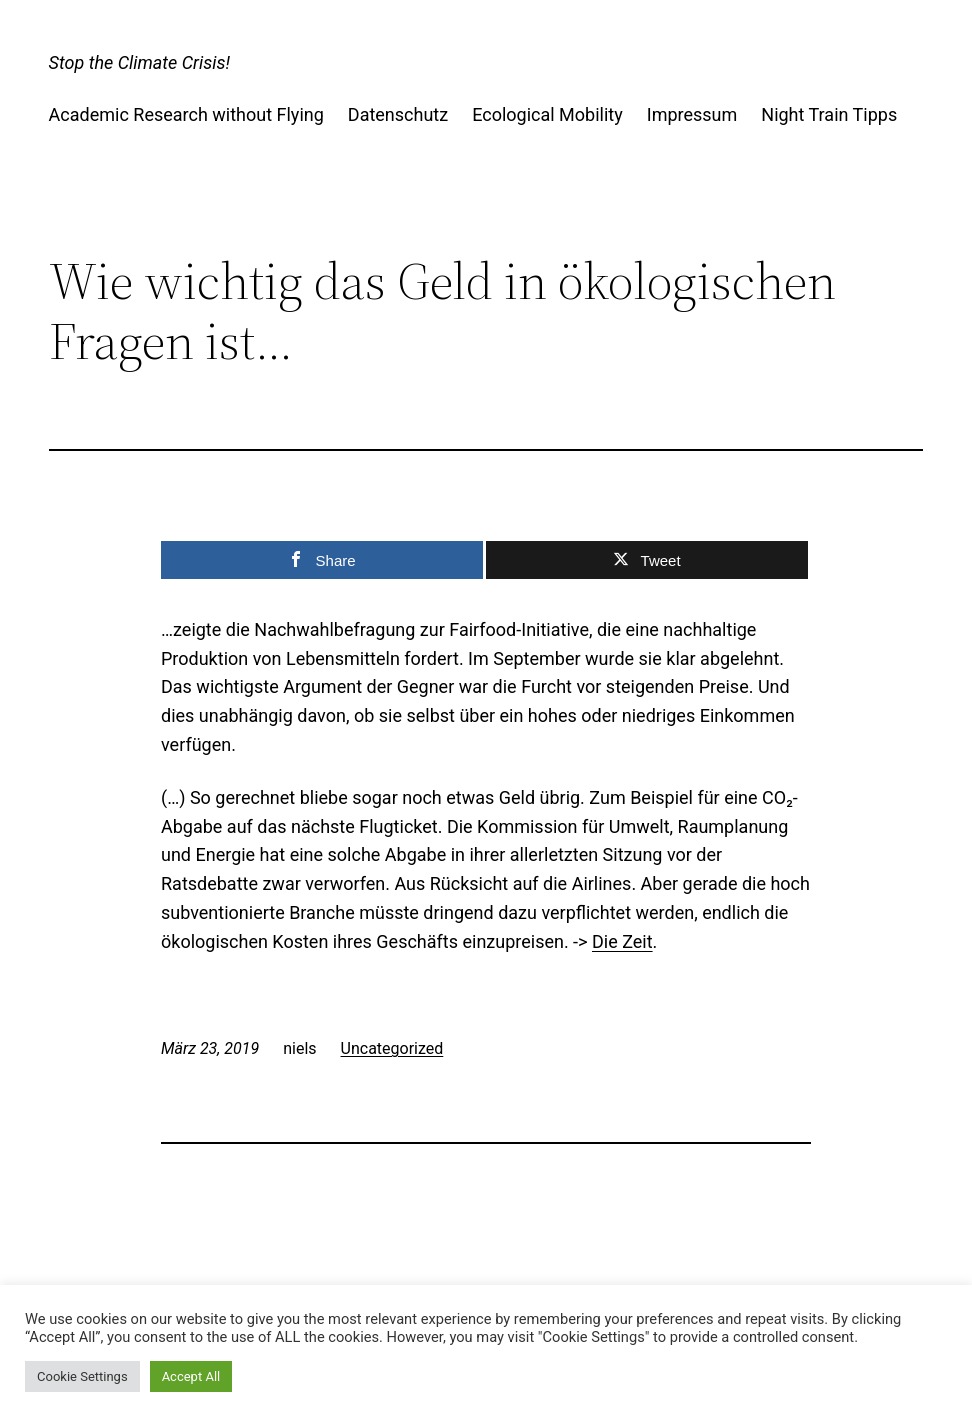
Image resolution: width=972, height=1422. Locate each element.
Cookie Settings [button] (82, 1376)
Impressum (692, 114)
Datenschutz (398, 114)
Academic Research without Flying (186, 114)
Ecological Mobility (547, 114)
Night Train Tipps (829, 114)
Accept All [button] (191, 1376)
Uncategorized (392, 1048)
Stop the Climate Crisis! (139, 62)
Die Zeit (622, 941)
